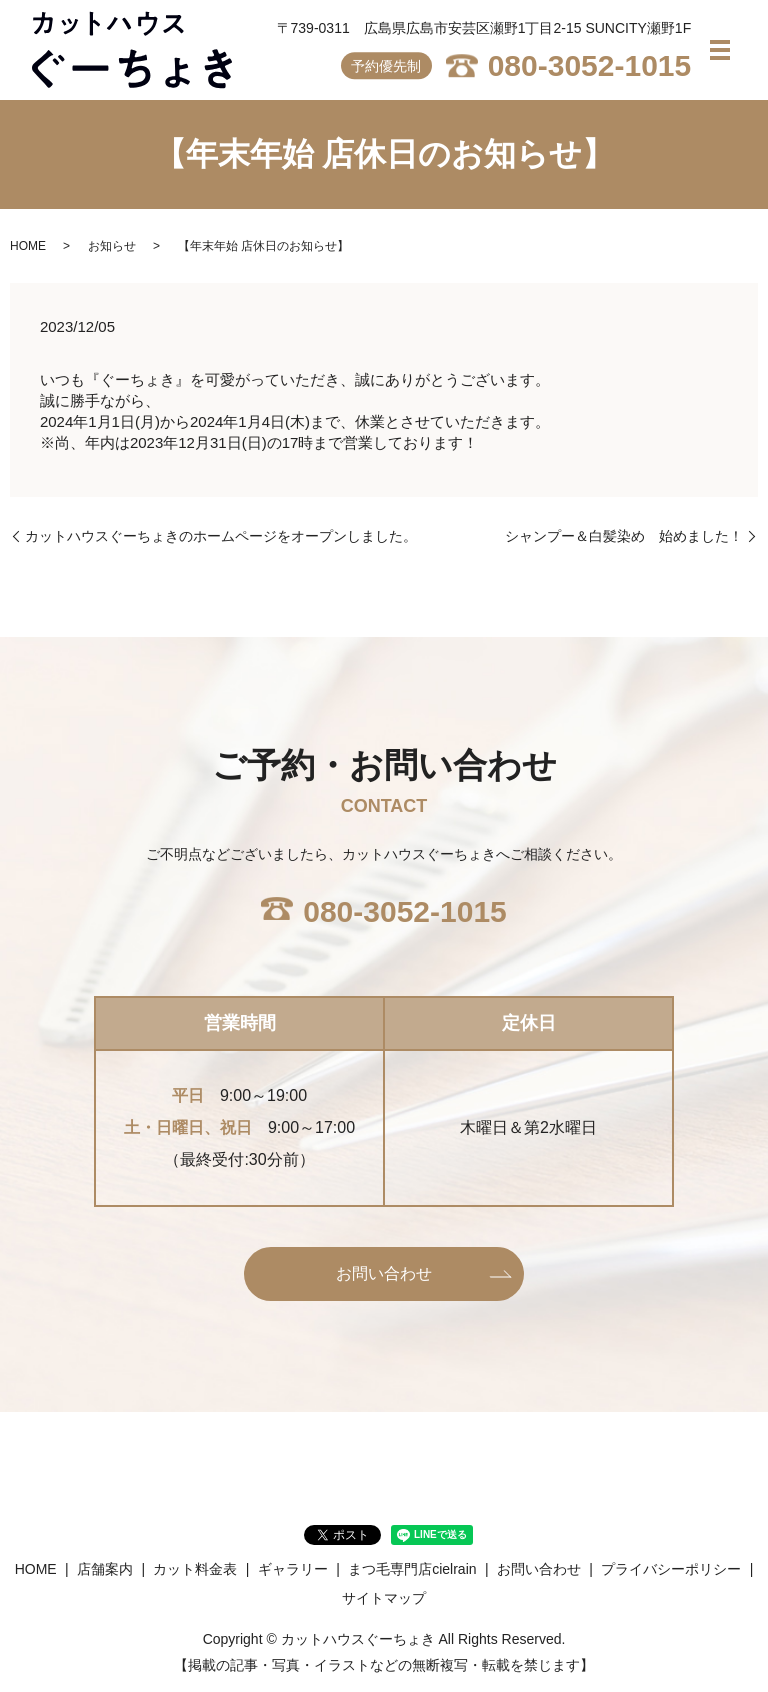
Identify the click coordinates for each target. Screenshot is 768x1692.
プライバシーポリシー (671, 1569)
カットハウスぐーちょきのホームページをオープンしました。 (221, 536)
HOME (28, 246)
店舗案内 (105, 1569)
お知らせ (112, 246)
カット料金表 (195, 1569)
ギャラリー (293, 1569)
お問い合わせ (384, 1273)
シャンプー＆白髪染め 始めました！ (624, 536)
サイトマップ (384, 1598)
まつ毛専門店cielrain (412, 1569)
